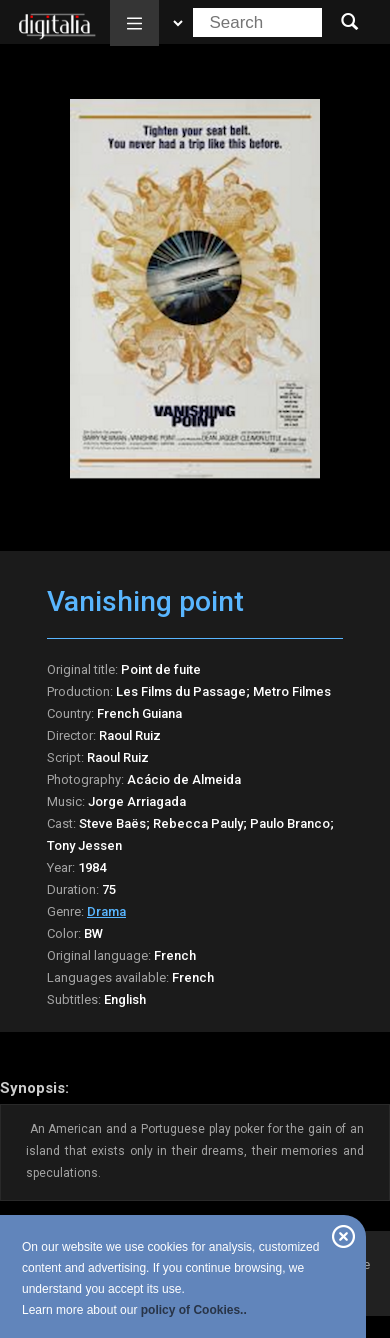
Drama (106, 911)
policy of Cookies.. (194, 1310)
